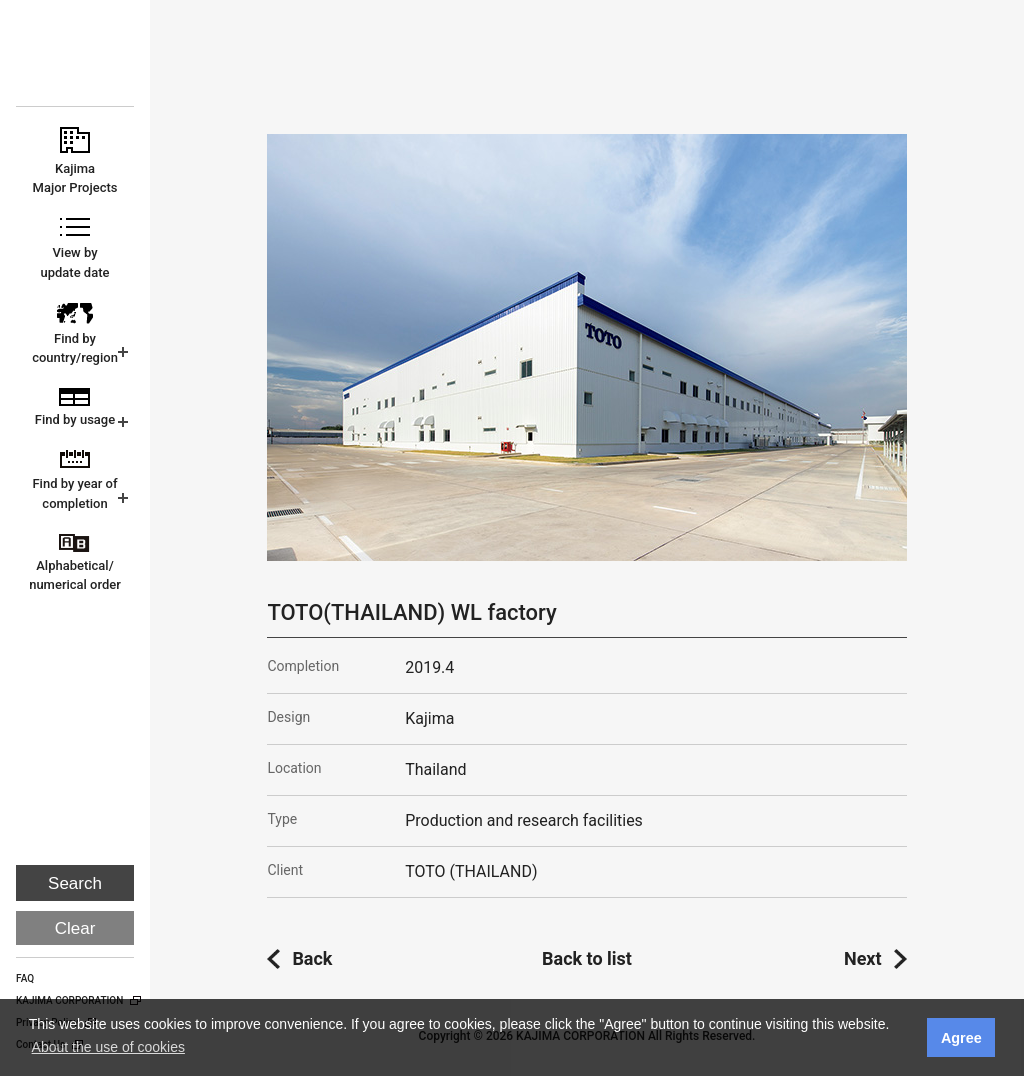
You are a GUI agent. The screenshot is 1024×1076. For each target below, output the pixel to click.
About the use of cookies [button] (108, 1047)
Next (863, 958)
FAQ (25, 978)
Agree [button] (961, 1038)
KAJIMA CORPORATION (76, 62)
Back (312, 958)
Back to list (587, 958)
